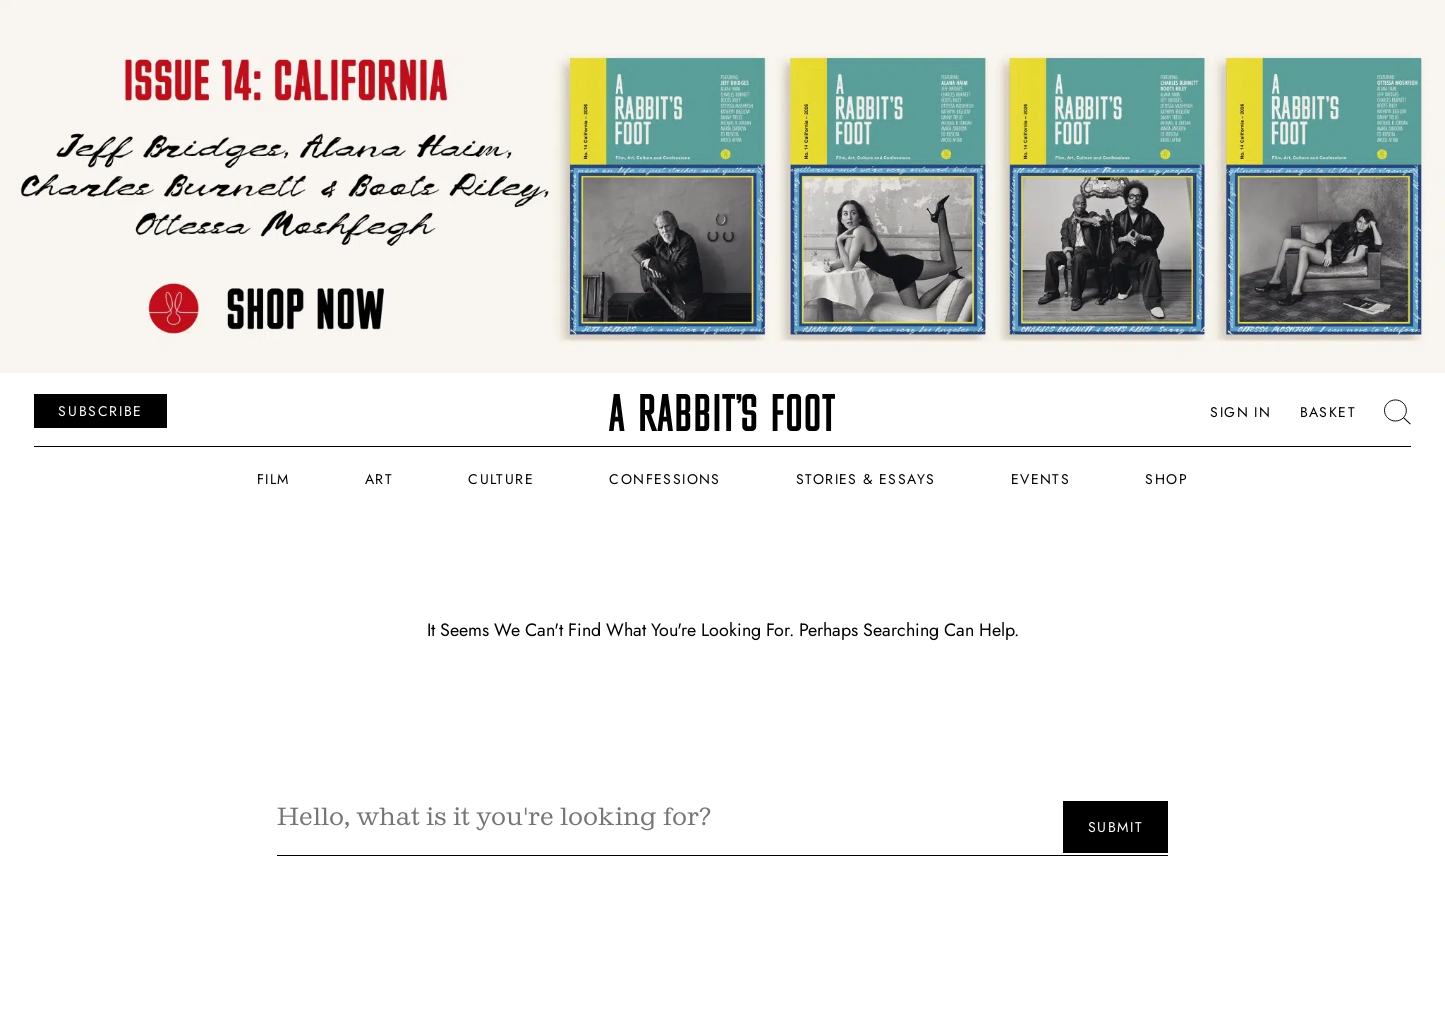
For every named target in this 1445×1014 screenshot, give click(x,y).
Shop (1166, 479)
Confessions (664, 479)
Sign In (1240, 412)
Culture (501, 479)
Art (379, 479)
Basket (1328, 412)
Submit (1116, 827)
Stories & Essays (865, 479)
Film (273, 479)
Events (1040, 479)
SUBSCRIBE (100, 410)
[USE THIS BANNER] (722, 186)
